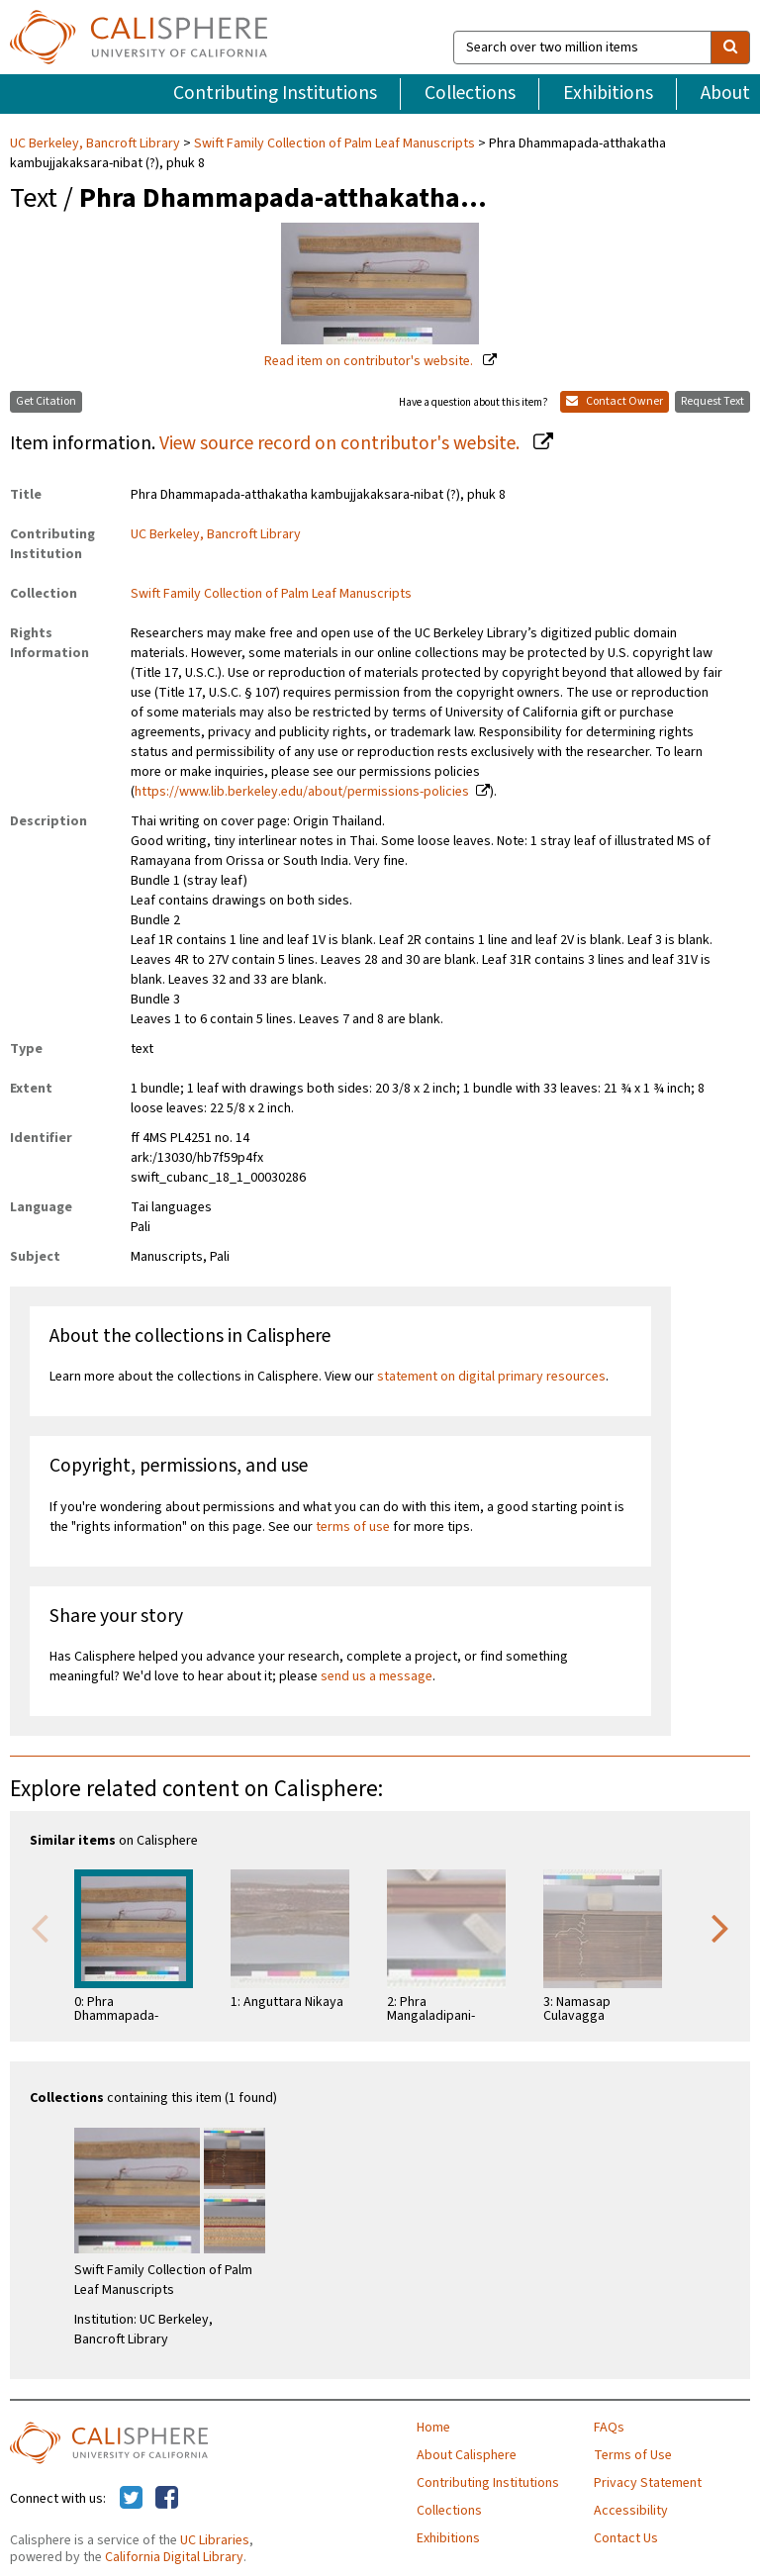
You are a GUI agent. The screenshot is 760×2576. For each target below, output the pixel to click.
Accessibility (631, 2511)
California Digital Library (174, 2557)
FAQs (609, 2427)
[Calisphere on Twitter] (131, 2499)
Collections (470, 93)
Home (433, 2427)
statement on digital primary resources (491, 1376)
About (725, 93)
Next (720, 1927)
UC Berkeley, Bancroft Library (96, 143)
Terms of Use (633, 2455)
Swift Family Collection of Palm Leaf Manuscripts (334, 143)
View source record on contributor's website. (341, 443)
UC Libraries (214, 2540)
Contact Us (626, 2538)
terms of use (353, 1527)
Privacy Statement (648, 2483)
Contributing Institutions (275, 93)
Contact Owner (614, 401)
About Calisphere (467, 2455)
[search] (730, 47)
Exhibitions (608, 93)
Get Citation (46, 401)
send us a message (376, 1676)
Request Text (712, 401)
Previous (39, 1927)
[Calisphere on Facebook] (166, 2499)
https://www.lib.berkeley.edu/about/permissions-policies (302, 792)
